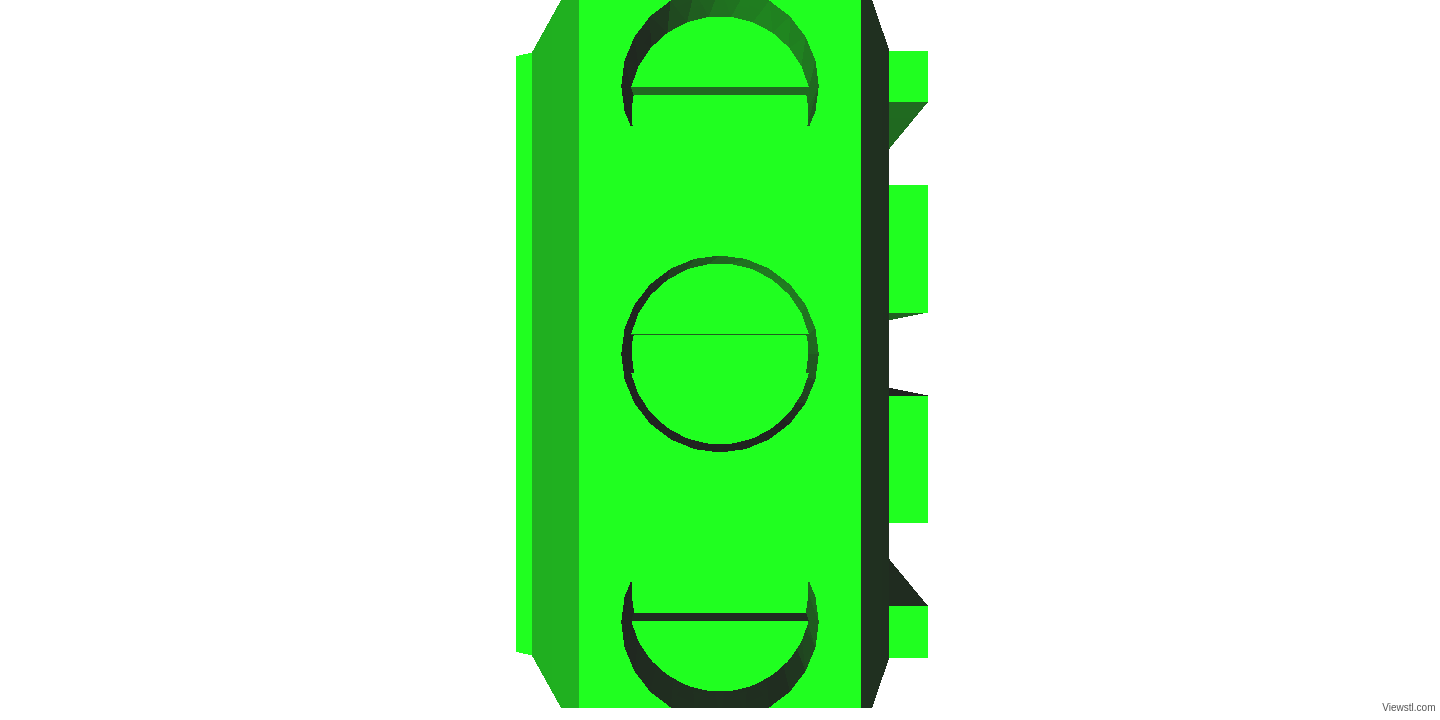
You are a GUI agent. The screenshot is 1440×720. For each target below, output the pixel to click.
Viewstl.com (1408, 707)
